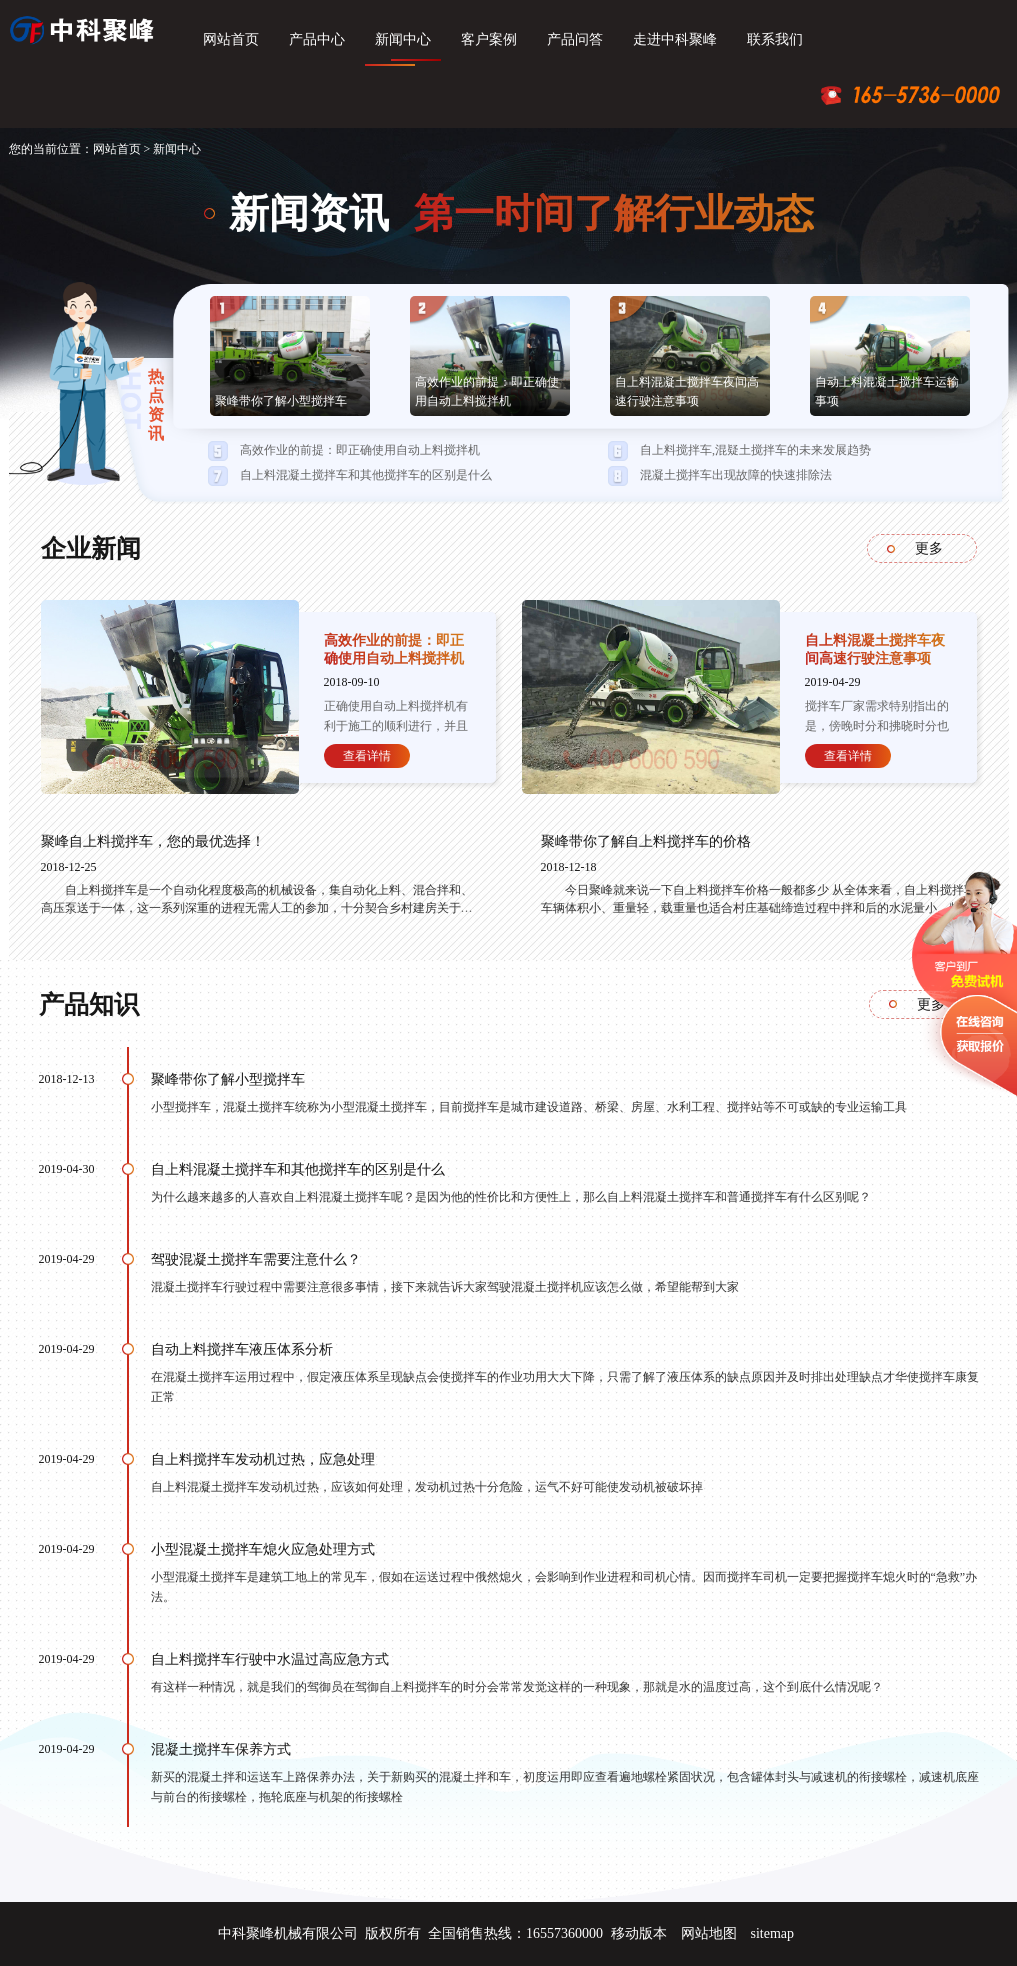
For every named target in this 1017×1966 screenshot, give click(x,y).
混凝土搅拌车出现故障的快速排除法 (736, 475)
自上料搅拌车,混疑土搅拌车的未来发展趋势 (755, 450)
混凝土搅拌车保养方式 (221, 1749)
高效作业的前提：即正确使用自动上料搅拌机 (487, 391)
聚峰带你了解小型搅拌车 (281, 401)
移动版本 (639, 1933)
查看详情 (367, 756)
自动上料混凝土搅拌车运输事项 (887, 391)
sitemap (772, 1933)
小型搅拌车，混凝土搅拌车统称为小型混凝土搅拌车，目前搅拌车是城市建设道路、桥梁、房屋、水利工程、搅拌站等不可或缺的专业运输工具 (529, 1107)
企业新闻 (91, 548)
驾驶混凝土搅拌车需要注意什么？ (256, 1259)
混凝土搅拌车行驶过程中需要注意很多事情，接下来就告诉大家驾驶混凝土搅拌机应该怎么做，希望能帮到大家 (445, 1287)
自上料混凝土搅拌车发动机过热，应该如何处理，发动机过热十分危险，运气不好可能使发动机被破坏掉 (427, 1487)
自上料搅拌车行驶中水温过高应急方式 (270, 1659)
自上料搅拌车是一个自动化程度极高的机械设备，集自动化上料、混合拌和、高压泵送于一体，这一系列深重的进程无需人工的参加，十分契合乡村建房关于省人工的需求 (257, 908)
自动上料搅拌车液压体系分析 (242, 1349)
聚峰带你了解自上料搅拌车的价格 (646, 841)
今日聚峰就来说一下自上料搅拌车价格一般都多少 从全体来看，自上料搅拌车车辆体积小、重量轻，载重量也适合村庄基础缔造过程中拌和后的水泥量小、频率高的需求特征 (758, 908)
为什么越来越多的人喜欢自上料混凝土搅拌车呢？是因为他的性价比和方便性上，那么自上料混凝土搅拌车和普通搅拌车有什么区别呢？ (511, 1197)
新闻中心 (403, 39)
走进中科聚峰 (675, 39)
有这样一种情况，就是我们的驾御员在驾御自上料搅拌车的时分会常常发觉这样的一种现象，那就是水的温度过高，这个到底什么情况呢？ (517, 1687)
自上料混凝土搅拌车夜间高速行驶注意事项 (687, 391)
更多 (929, 548)
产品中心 (317, 39)
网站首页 (231, 39)
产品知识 (89, 1004)
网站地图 (709, 1933)
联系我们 (775, 39)
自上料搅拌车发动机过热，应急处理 (263, 1459)
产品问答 (575, 39)
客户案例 (489, 39)
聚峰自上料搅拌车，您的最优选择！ (153, 841)
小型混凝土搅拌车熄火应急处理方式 (263, 1549)
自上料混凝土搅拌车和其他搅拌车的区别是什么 (366, 475)
